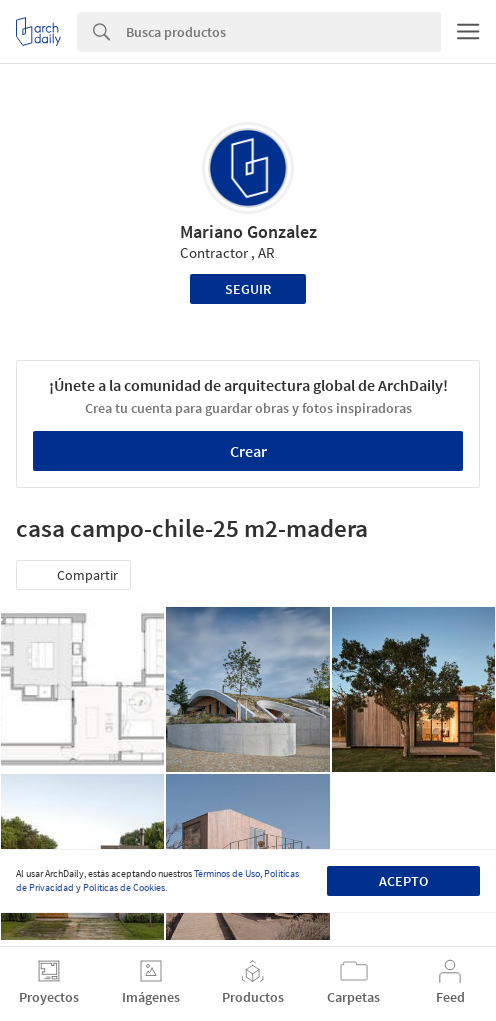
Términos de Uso (227, 873)
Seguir (248, 289)
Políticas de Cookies (124, 887)
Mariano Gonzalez (248, 231)
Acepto (403, 881)
